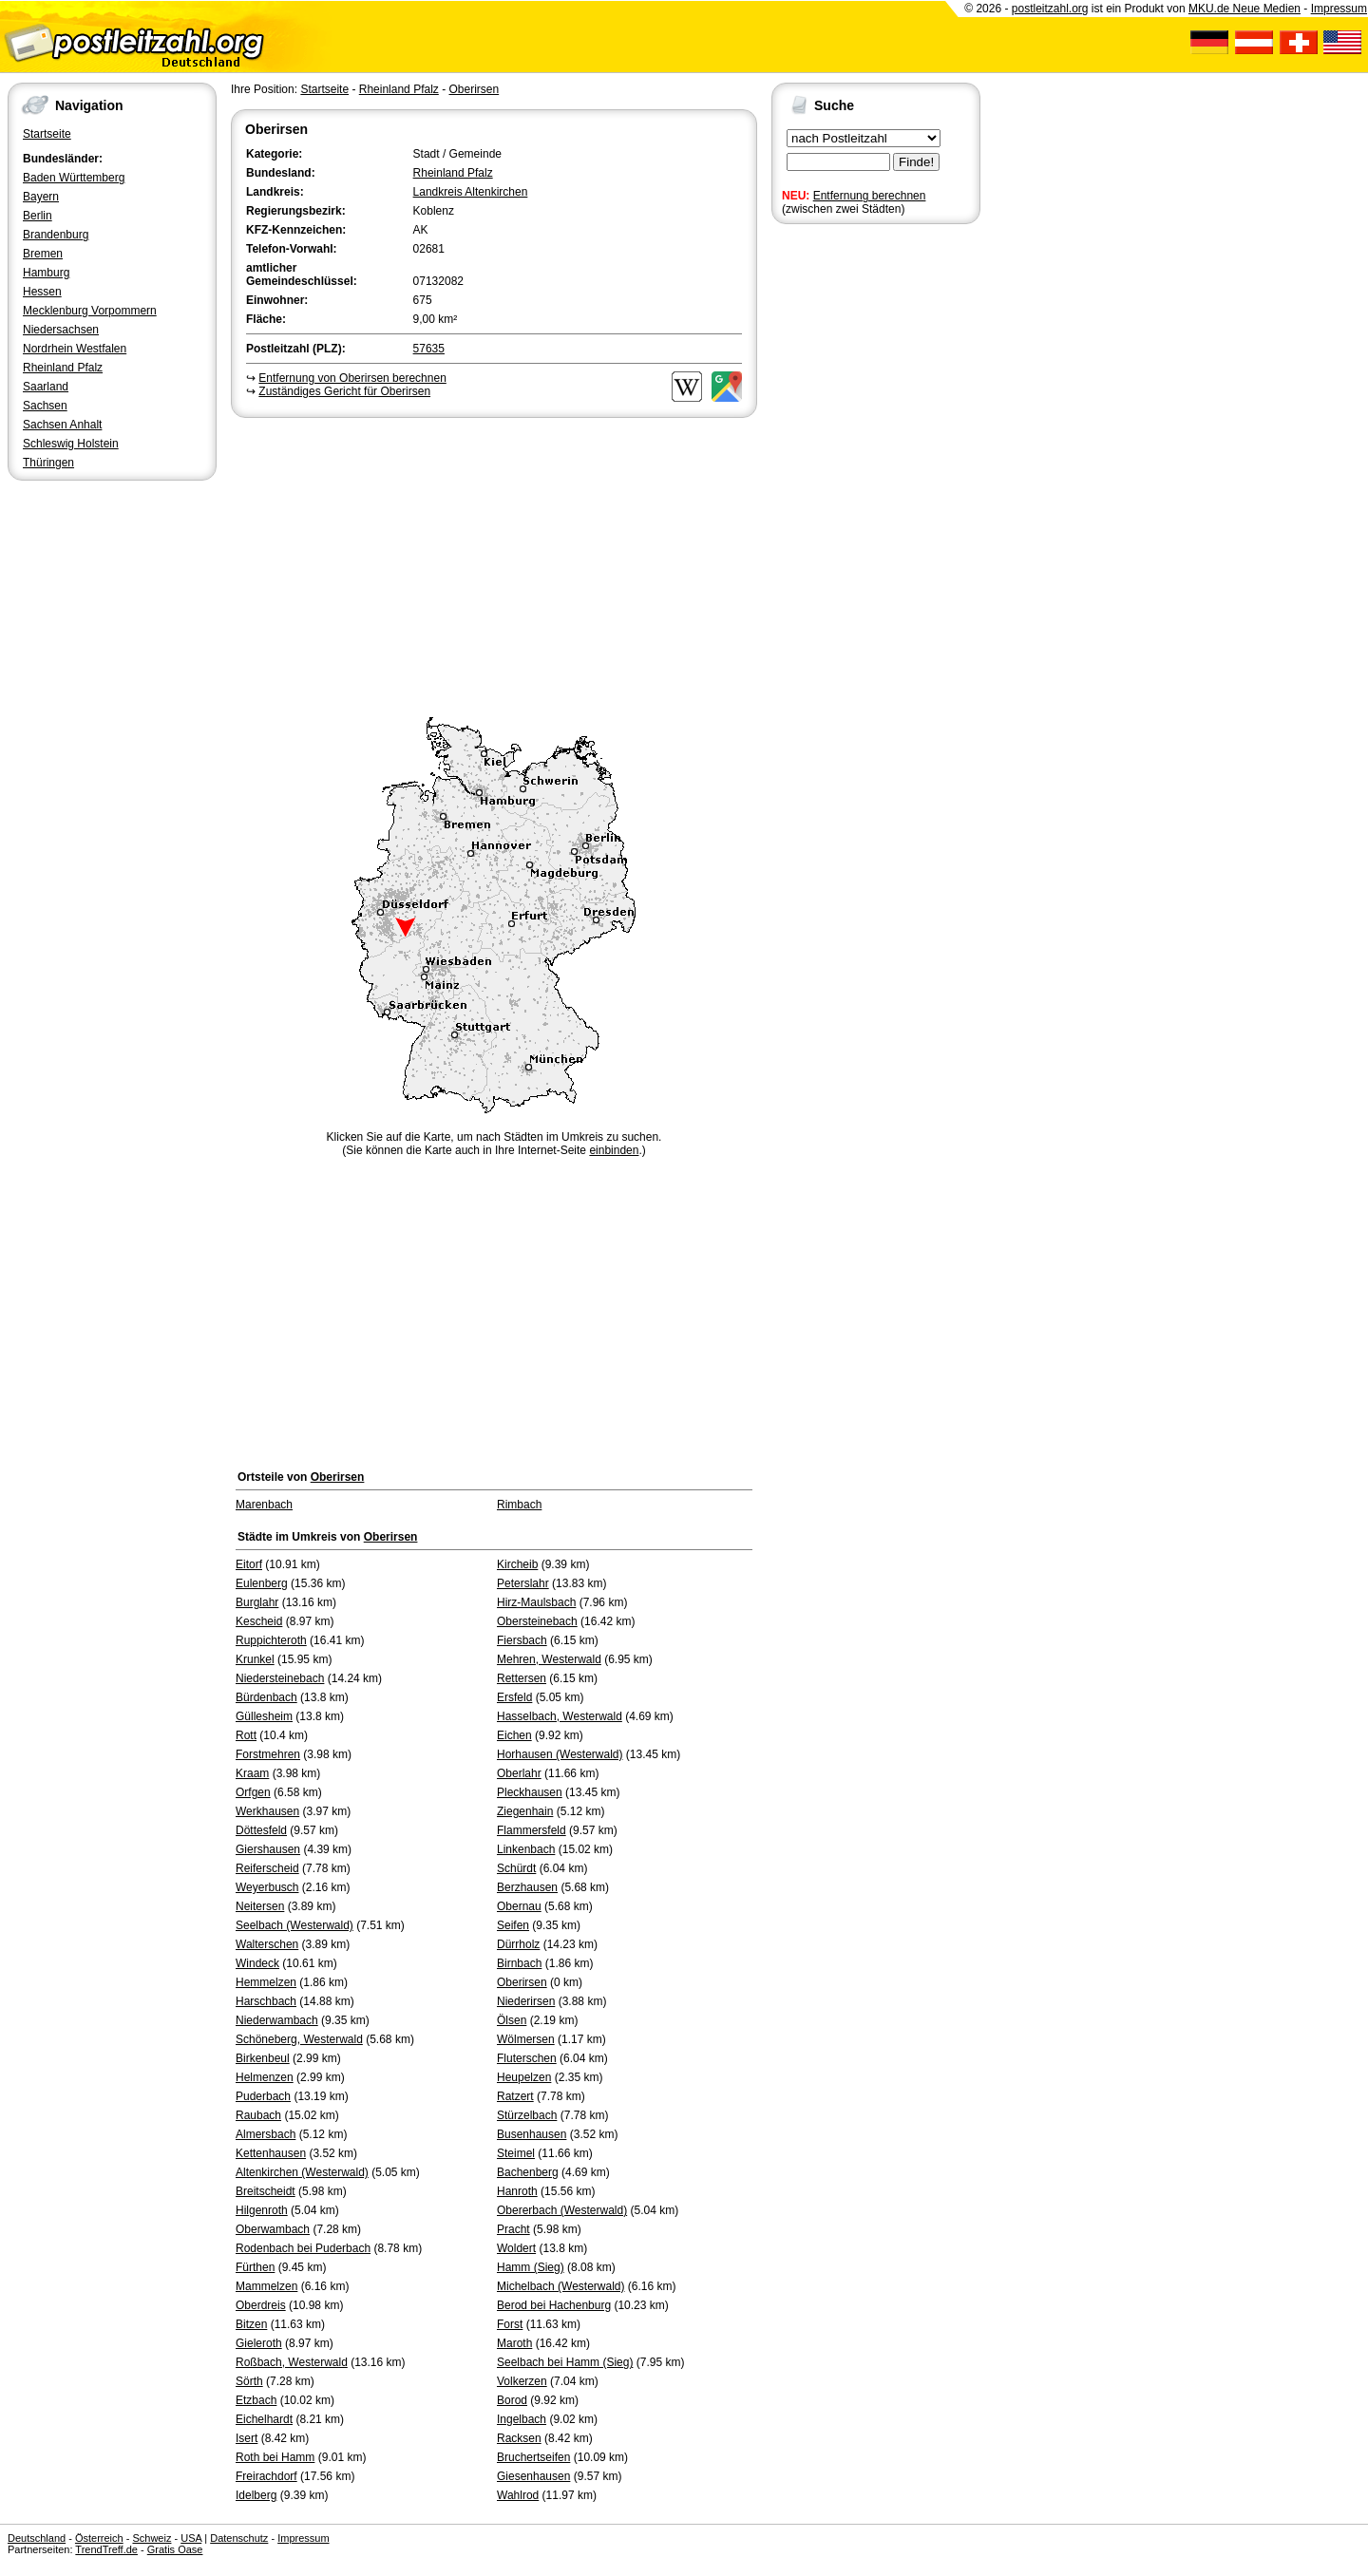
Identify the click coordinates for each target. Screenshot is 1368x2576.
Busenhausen (531, 2134)
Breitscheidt (265, 2191)
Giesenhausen (533, 2476)
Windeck (257, 1963)
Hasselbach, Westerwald (559, 1716)
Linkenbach (526, 1849)
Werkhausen (267, 1811)
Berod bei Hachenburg (554, 2305)
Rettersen (521, 1678)
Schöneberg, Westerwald (299, 2039)
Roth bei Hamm (275, 2457)
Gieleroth (259, 2343)
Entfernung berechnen (869, 195)
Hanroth (517, 2191)
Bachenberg (528, 2172)
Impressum (1339, 8)
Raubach (258, 2115)
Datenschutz (239, 2538)
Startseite (47, 134)
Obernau (519, 1906)
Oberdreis (261, 2305)
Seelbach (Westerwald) (294, 1925)
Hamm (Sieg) (530, 2267)
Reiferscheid (267, 1868)
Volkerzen (522, 2381)
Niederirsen (526, 2001)
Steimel (516, 2153)
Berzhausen (527, 1887)
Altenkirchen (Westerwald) (302, 2172)
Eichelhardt (264, 2419)
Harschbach (266, 2001)
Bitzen (251, 2324)
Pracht (513, 2229)
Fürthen (255, 2267)
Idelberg (256, 2495)
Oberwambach (273, 2229)
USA (190, 2538)
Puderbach (263, 2096)
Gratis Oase (175, 2549)
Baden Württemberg (73, 177)
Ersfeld (514, 1697)
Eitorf (249, 1564)
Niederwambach (277, 2020)
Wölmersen (526, 2039)
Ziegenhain (525, 1811)
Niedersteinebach (280, 1678)
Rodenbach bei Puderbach (303, 2248)
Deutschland (37, 2538)
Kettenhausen (271, 2153)
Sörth (249, 2381)
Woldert (516, 2248)
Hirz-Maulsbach (536, 1602)
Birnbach (519, 1963)
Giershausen (268, 1849)
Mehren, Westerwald (549, 1659)
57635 (429, 348)
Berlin (37, 215)
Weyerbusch (267, 1887)
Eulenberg (262, 1583)
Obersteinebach (537, 1621)
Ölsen (511, 2020)
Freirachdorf (266, 2476)
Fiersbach (522, 1640)
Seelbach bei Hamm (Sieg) (565, 2362)
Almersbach (265, 2134)
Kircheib (517, 1564)
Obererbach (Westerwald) (562, 2210)
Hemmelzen (266, 1982)
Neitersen (260, 1906)
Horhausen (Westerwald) (560, 1754)
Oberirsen (473, 89)
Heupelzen (524, 2077)
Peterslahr (523, 1583)
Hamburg (46, 272)
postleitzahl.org (1050, 8)
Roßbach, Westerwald (292, 2362)
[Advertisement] (494, 564)
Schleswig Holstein (71, 443)
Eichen (514, 1735)
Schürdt (516, 1868)
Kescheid (259, 1621)
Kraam (252, 1773)
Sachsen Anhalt (62, 424)
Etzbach (256, 2400)
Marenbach (264, 1504)
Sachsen (45, 405)
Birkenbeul (263, 2058)
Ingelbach (521, 2419)
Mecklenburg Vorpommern (90, 310)
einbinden (613, 1150)
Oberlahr (519, 1773)
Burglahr (257, 1602)
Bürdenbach (266, 1697)
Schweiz (151, 2538)
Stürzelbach (527, 2115)
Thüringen (48, 462)
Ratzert (515, 2096)
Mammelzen (266, 2286)
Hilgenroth (262, 2210)
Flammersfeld (531, 1830)
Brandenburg (55, 234)
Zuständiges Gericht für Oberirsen (344, 391)
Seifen (513, 1925)
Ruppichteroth (271, 1640)
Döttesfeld (261, 1830)
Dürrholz (518, 1944)
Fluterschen (527, 2058)
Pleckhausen (529, 1792)
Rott (246, 1735)
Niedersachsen (61, 329)
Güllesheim (264, 1716)
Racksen (519, 2438)
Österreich (99, 2538)
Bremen (43, 253)
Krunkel (255, 1659)
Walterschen (267, 1944)
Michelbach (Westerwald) (561, 2286)
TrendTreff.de (106, 2549)
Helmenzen (265, 2077)
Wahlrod (518, 2495)
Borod (512, 2400)
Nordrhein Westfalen (74, 348)
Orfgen (253, 1792)
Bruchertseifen (533, 2457)
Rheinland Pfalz (63, 367)
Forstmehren (268, 1754)
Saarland (45, 386)
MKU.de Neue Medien (1244, 8)
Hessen (42, 291)
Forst (509, 2324)
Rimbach (519, 1504)
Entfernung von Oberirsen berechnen (352, 378)
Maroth (514, 2343)
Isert (246, 2438)
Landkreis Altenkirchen (470, 192)
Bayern (41, 196)
